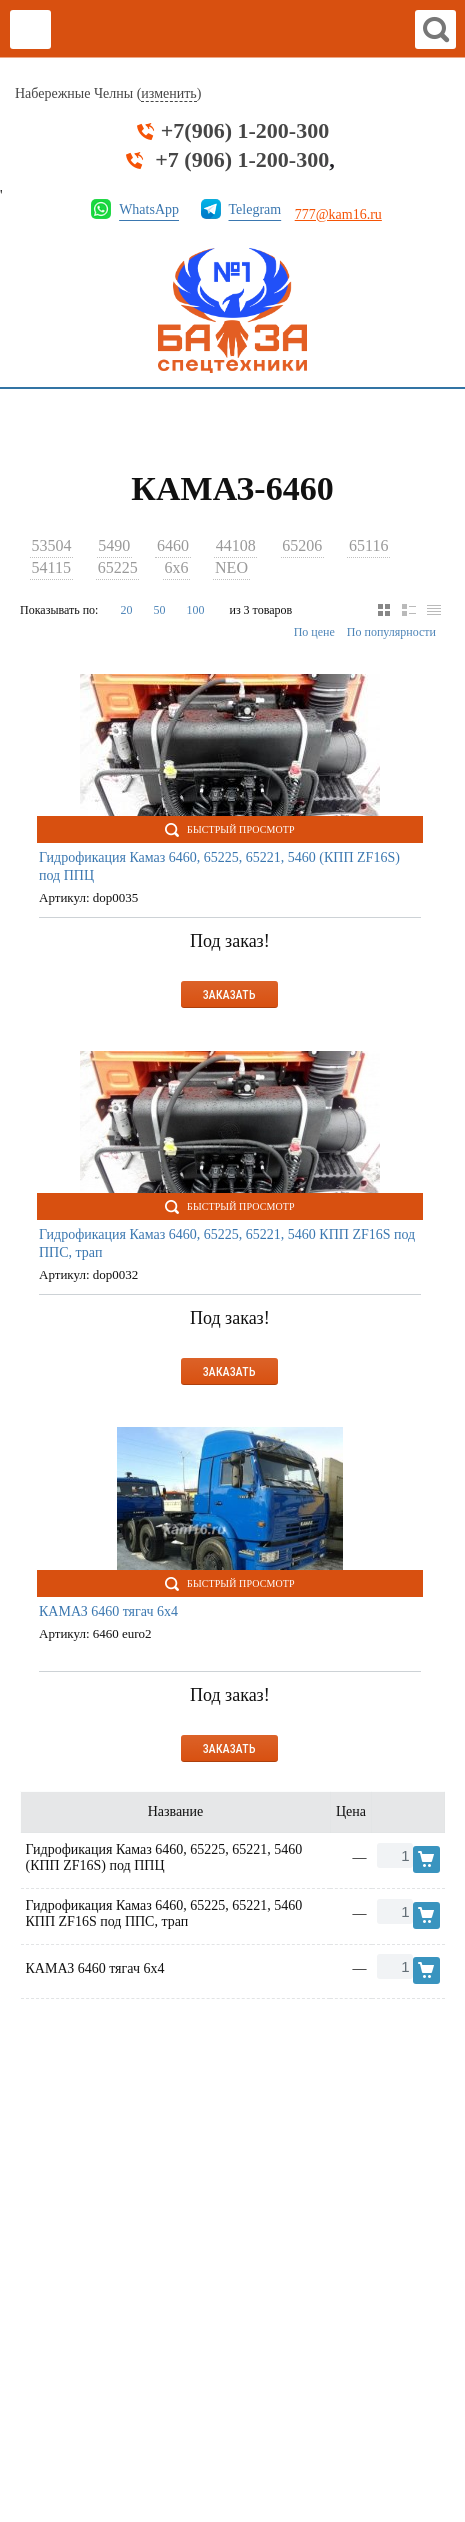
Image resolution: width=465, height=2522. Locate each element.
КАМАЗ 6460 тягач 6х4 (108, 1611)
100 (195, 610)
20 (126, 610)
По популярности (391, 632)
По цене (314, 632)
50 (159, 610)
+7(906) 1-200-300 (245, 131)
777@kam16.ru (338, 214)
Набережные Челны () (108, 94)
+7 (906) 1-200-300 (242, 160)
